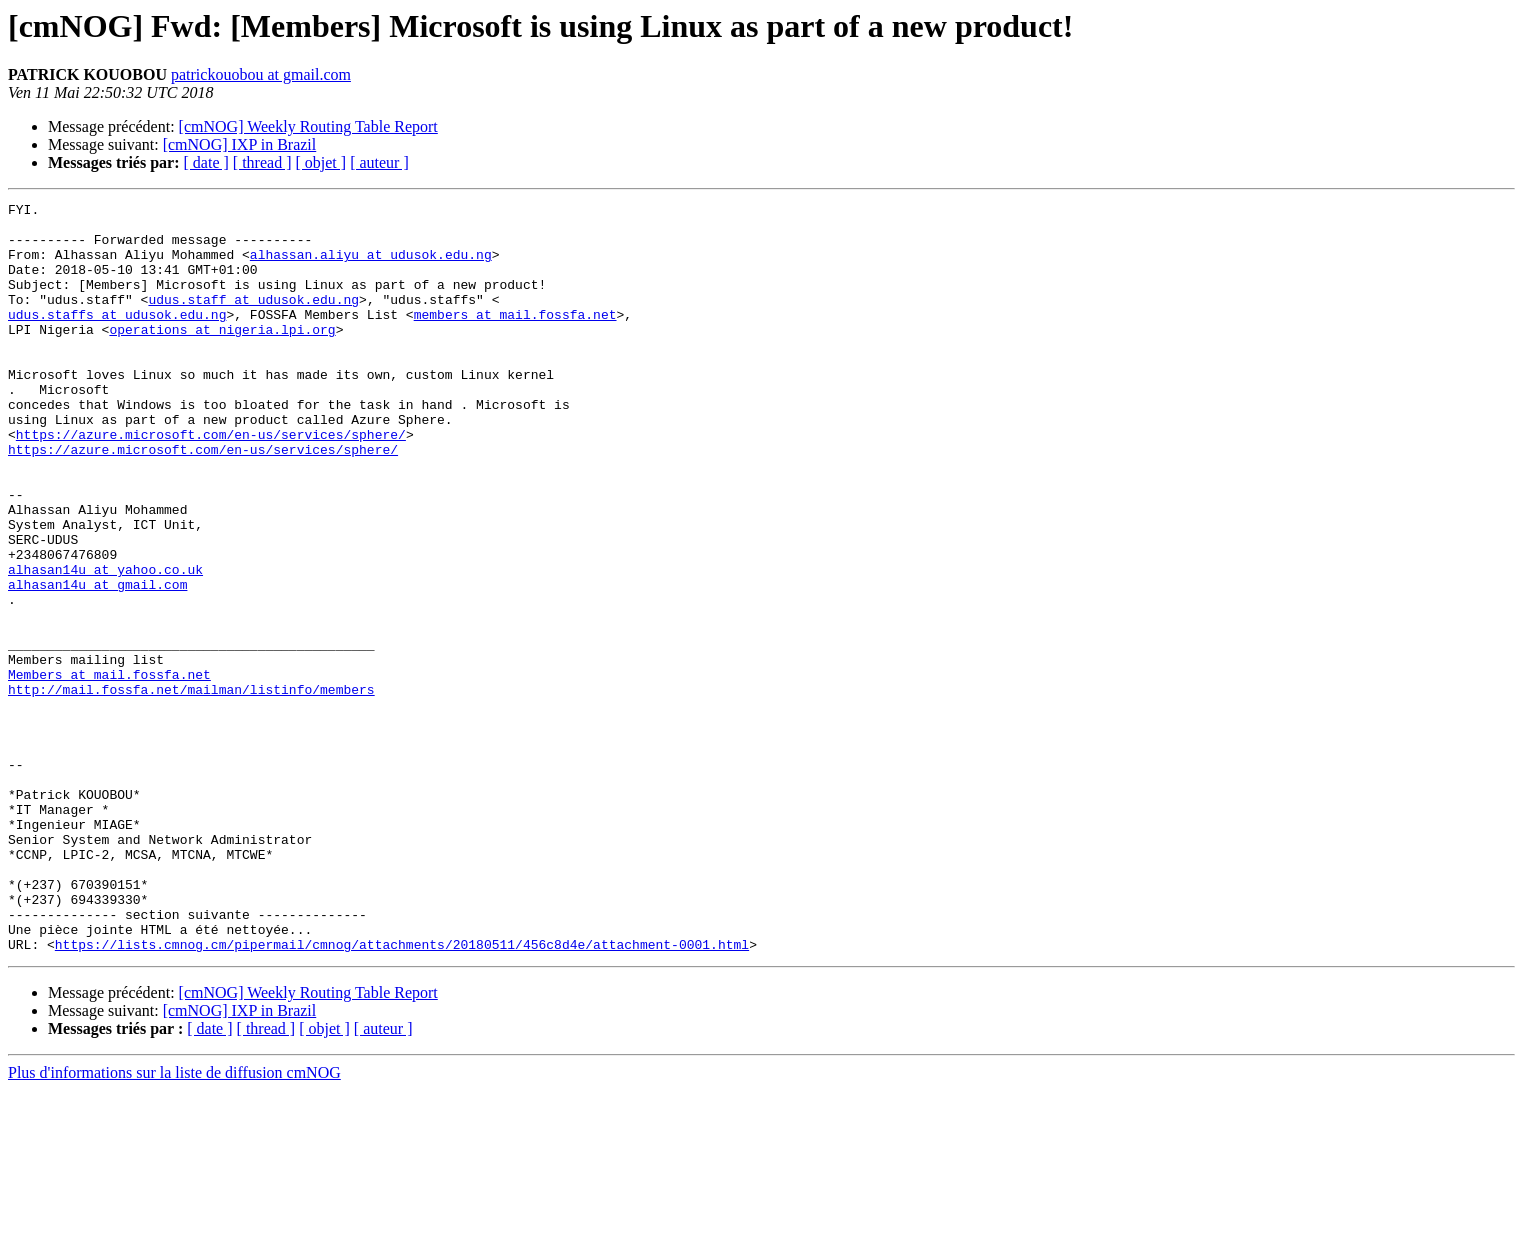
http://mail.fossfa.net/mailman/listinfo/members (191, 788)
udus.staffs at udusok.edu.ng (117, 338)
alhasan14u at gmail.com (97, 662)
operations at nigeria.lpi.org (222, 356)
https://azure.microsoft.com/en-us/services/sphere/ (211, 482)
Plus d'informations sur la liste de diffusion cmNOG (174, 1222)
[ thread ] (262, 162)
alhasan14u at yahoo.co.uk (105, 644)
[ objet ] (320, 162)
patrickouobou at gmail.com (261, 74)
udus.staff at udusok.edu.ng (253, 320)
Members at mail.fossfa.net (109, 770)
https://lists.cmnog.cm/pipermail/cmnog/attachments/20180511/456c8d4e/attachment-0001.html (402, 1094)
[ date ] (206, 162)
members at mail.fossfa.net (515, 338)
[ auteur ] (379, 162)
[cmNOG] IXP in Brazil (240, 144)
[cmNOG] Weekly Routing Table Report (308, 126)
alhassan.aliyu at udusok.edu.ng (371, 266)
